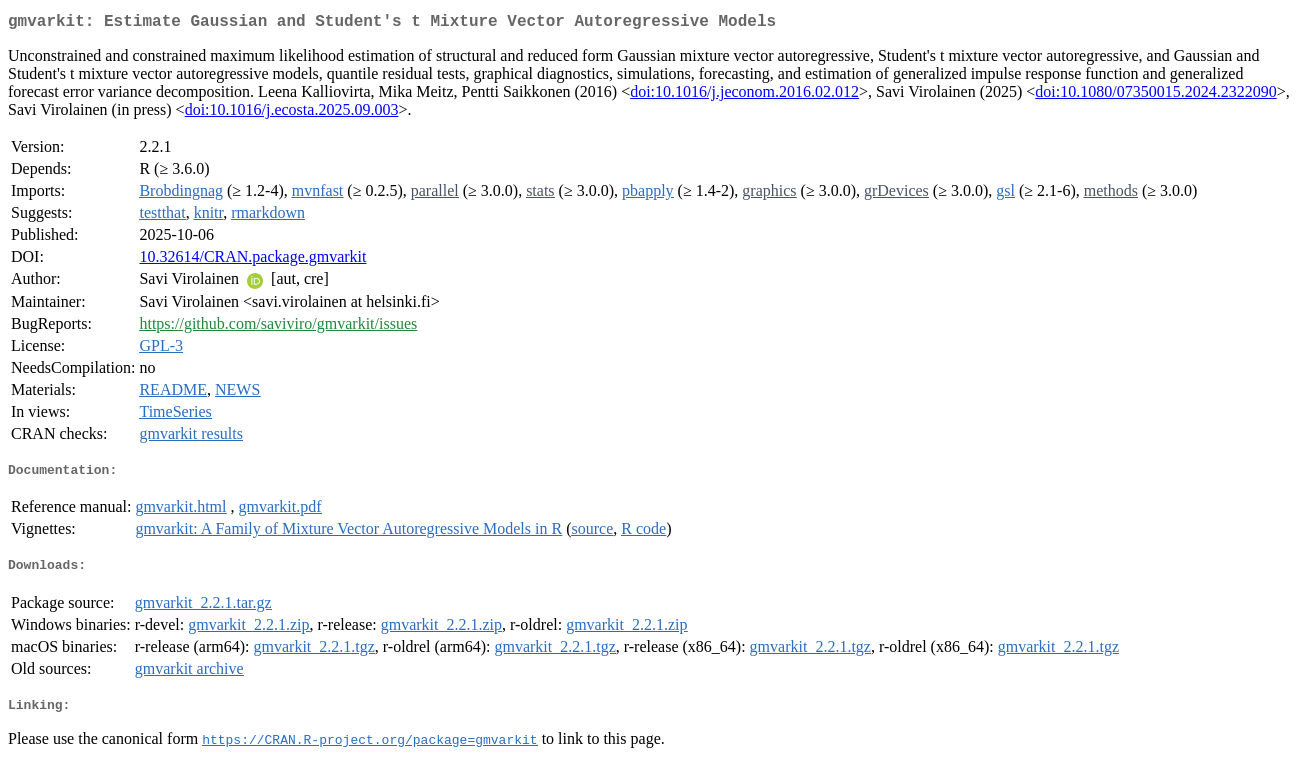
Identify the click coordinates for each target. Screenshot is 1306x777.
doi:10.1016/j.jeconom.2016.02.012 (744, 95)
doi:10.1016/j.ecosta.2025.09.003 (292, 113)
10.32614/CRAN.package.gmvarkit (252, 260)
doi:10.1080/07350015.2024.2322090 (1155, 95)
